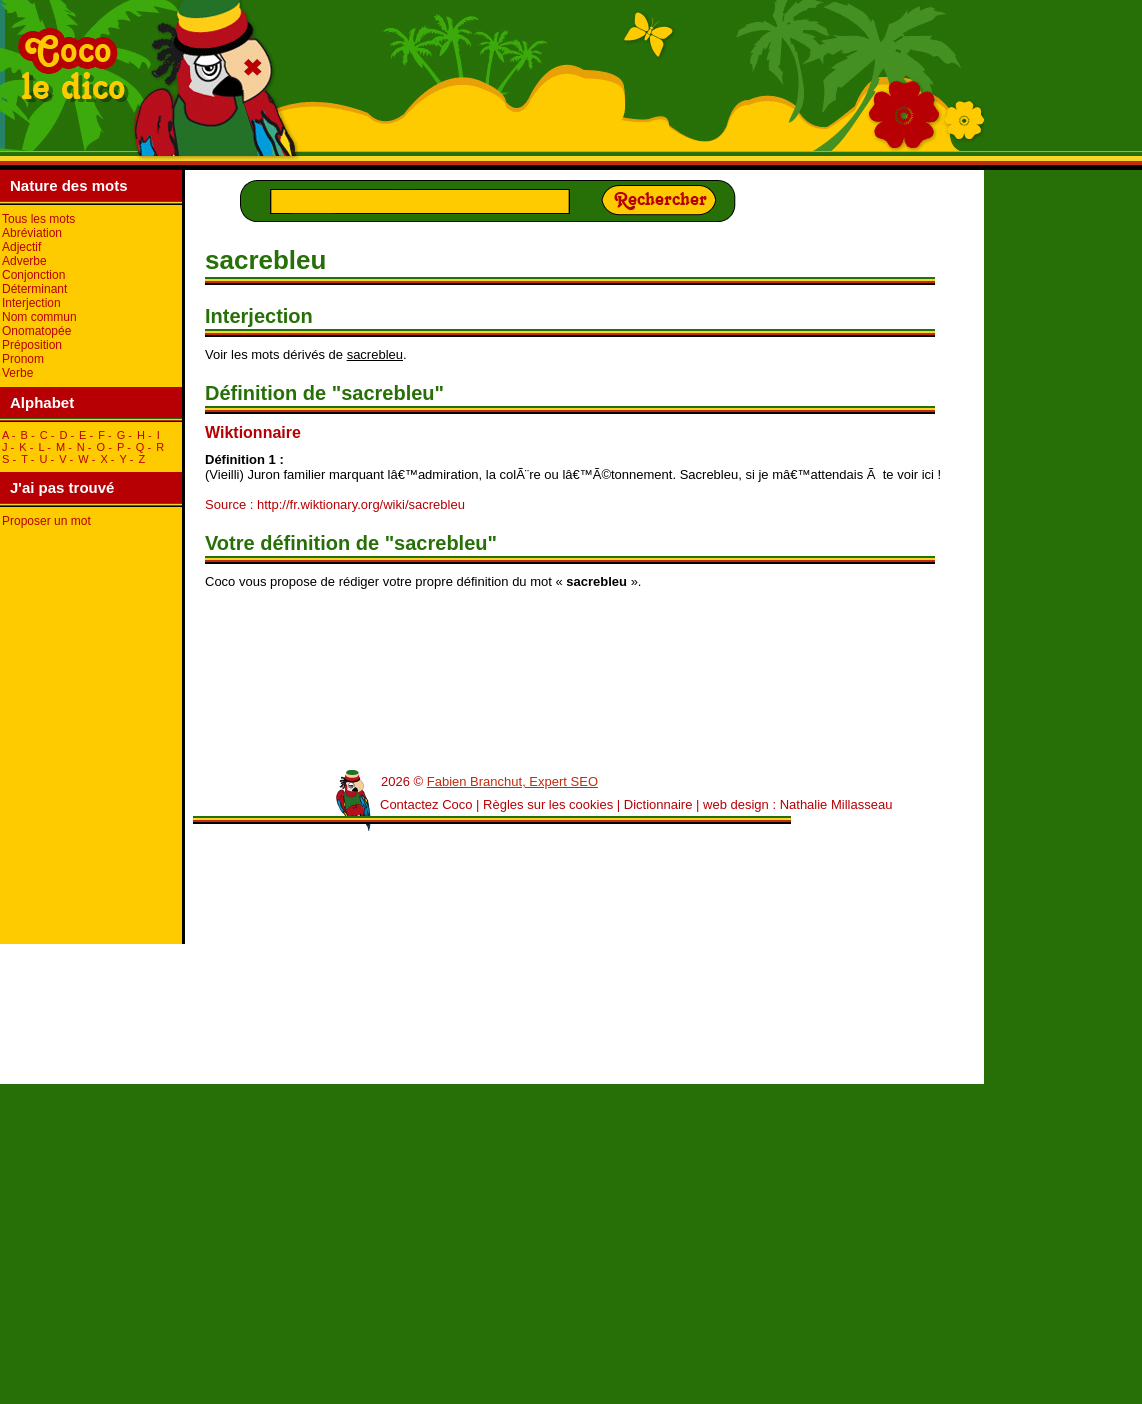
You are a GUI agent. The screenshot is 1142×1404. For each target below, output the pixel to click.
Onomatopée (36, 331)
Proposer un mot (46, 521)
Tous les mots (38, 219)
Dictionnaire (658, 804)
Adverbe (24, 261)
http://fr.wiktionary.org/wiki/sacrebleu (361, 504)
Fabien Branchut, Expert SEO (512, 781)
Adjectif (21, 247)
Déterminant (34, 289)
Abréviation (32, 233)
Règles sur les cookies (548, 804)
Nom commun (39, 317)
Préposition (32, 345)
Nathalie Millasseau (836, 804)
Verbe (17, 373)
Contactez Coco (426, 804)
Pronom (23, 359)
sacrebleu (375, 354)
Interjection (31, 303)
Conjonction (33, 275)
